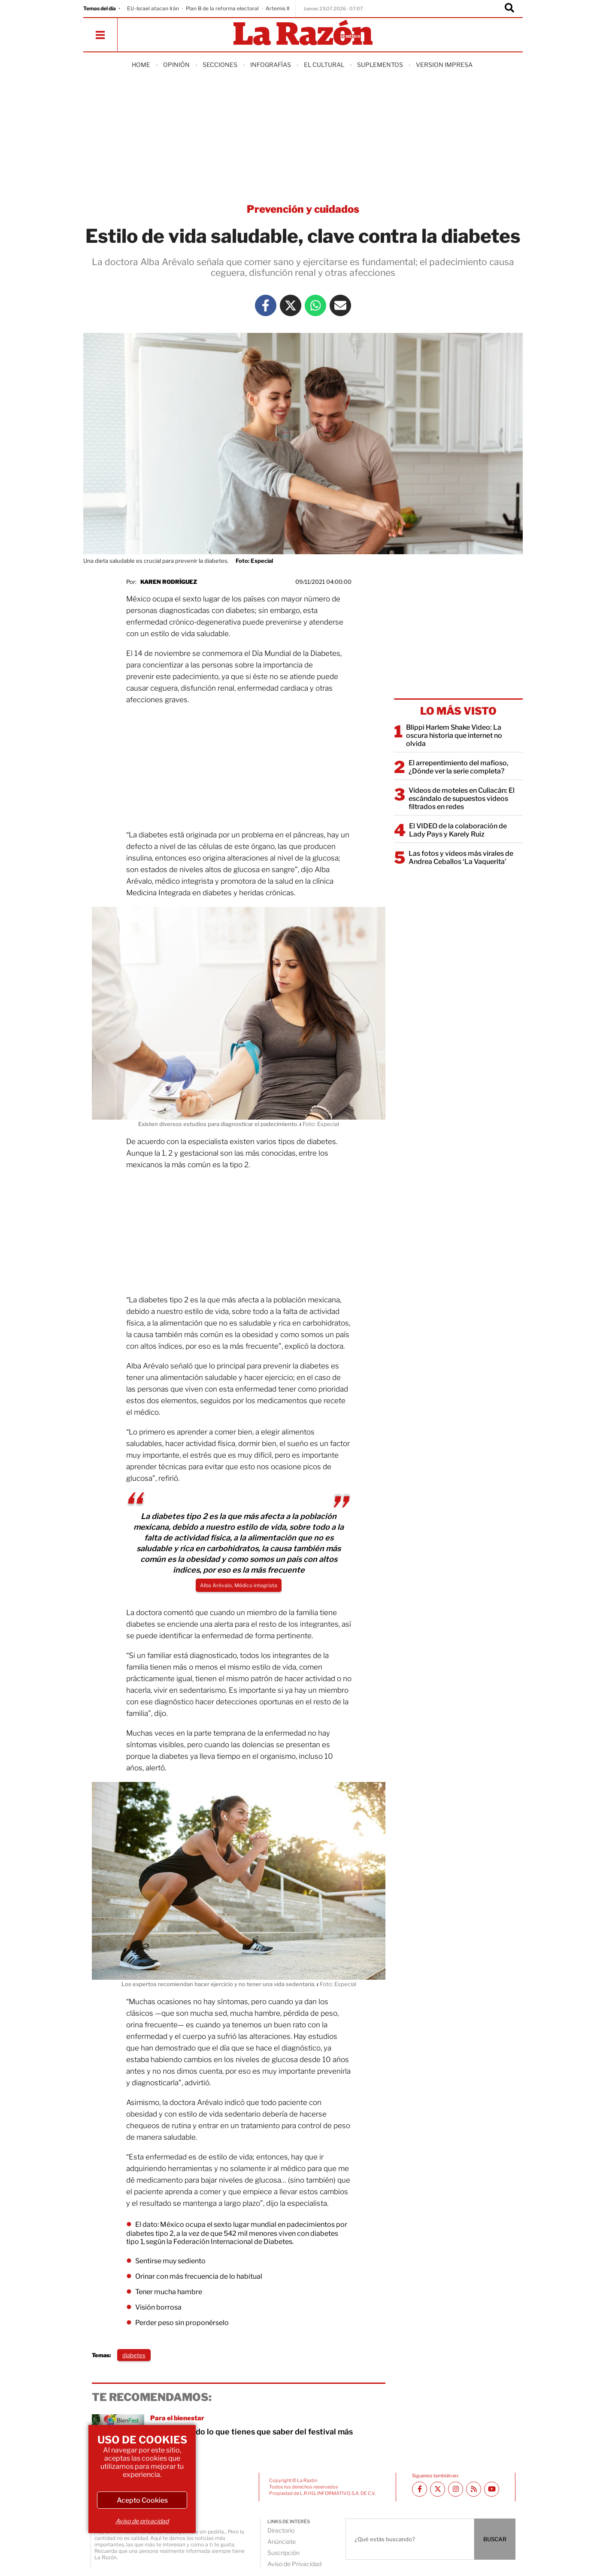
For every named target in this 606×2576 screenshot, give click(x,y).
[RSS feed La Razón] (473, 2489)
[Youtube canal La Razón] (491, 2489)
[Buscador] (509, 8)
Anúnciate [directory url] (281, 2541)
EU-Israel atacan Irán (153, 8)
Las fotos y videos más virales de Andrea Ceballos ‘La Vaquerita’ (461, 857)
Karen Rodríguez (168, 581)
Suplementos (380, 64)
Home (141, 64)
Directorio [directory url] (280, 2530)
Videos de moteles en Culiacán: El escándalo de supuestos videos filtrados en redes (462, 798)
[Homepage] (303, 33)
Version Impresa (444, 64)
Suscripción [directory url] (283, 2552)
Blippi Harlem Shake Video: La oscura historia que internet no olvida (454, 735)
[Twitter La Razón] (290, 305)
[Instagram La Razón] (455, 2489)
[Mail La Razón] (340, 305)
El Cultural (324, 64)
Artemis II (277, 8)
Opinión (176, 64)
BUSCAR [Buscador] (494, 2539)
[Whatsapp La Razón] (315, 305)
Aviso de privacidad (142, 2521)
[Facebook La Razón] (265, 305)
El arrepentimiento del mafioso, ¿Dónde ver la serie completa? (459, 767)
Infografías (270, 64)
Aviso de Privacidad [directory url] (294, 2563)
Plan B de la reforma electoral (222, 8)
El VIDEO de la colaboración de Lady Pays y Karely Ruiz (458, 830)
